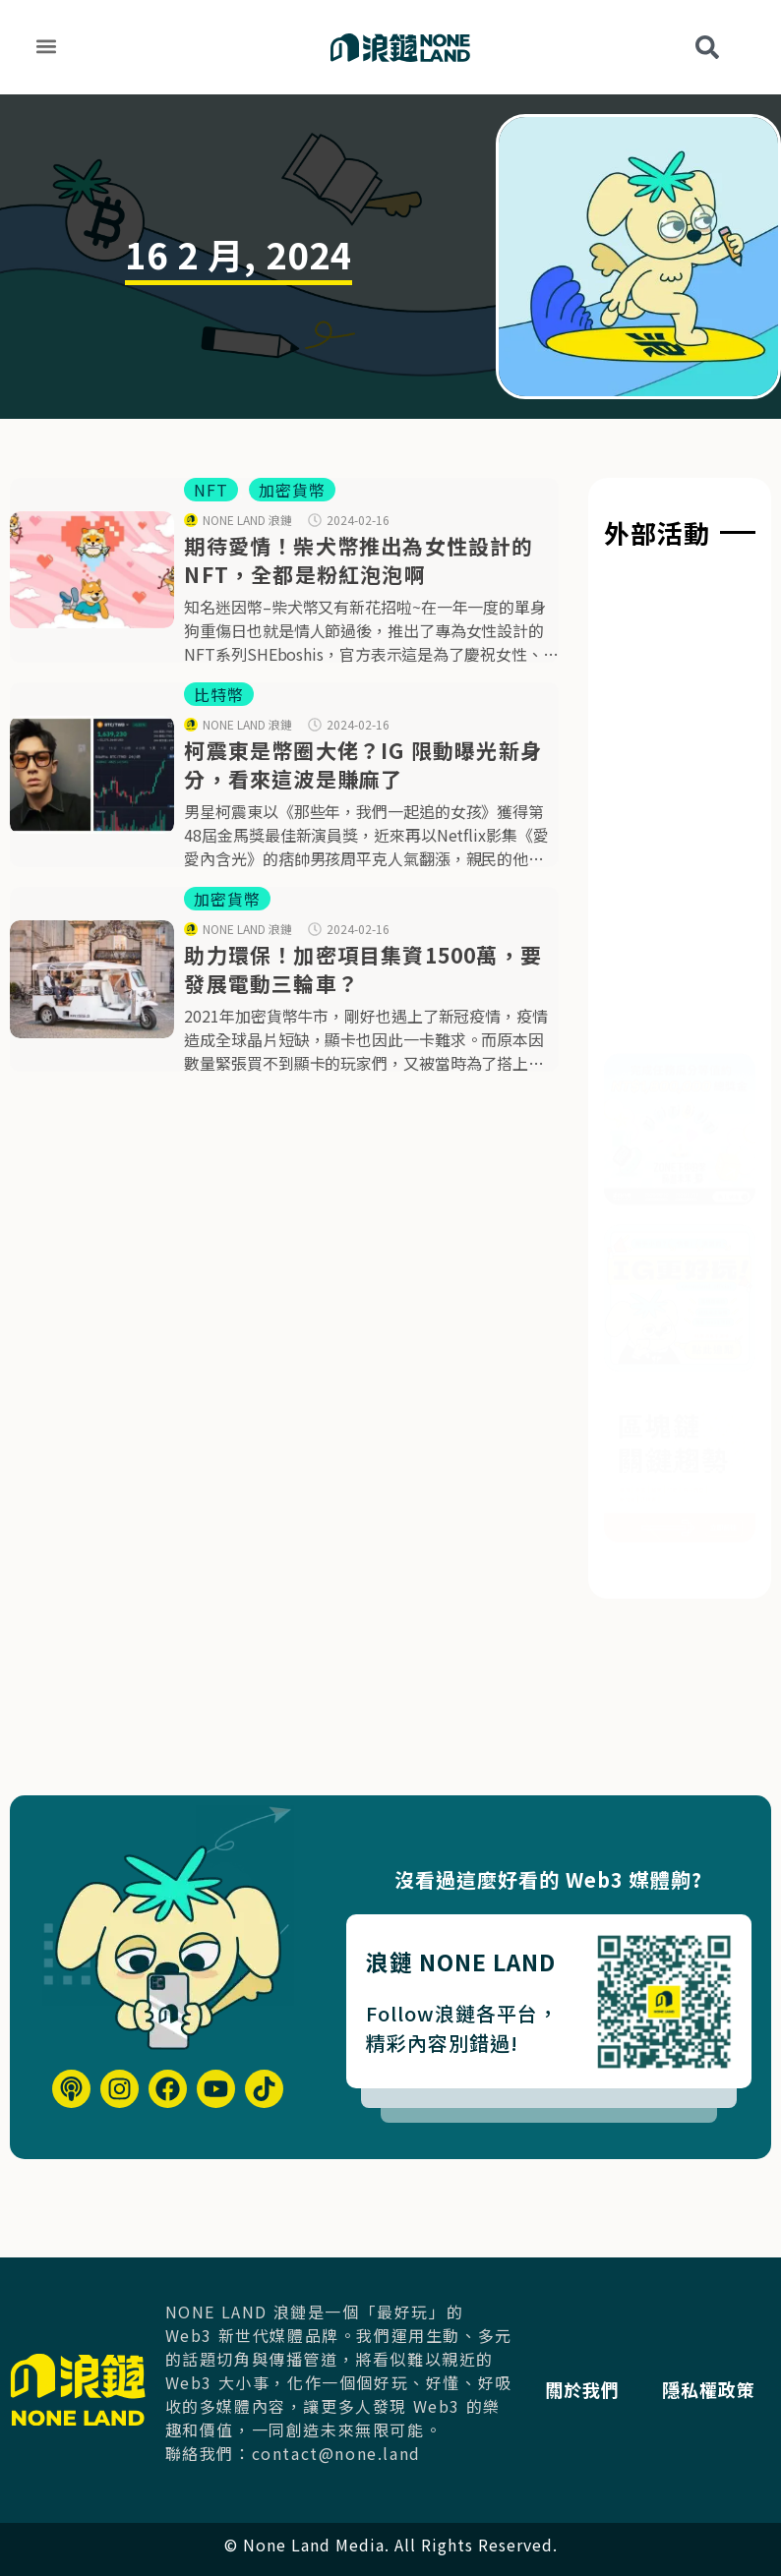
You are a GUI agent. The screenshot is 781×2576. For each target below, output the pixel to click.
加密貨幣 (292, 489)
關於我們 (596, 2363)
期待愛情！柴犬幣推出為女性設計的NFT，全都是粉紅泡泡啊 (358, 560)
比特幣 (219, 694)
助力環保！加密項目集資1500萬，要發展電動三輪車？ (363, 969)
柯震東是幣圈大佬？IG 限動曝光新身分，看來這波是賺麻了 (363, 764)
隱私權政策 (605, 2416)
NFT (211, 489)
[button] (46, 45)
